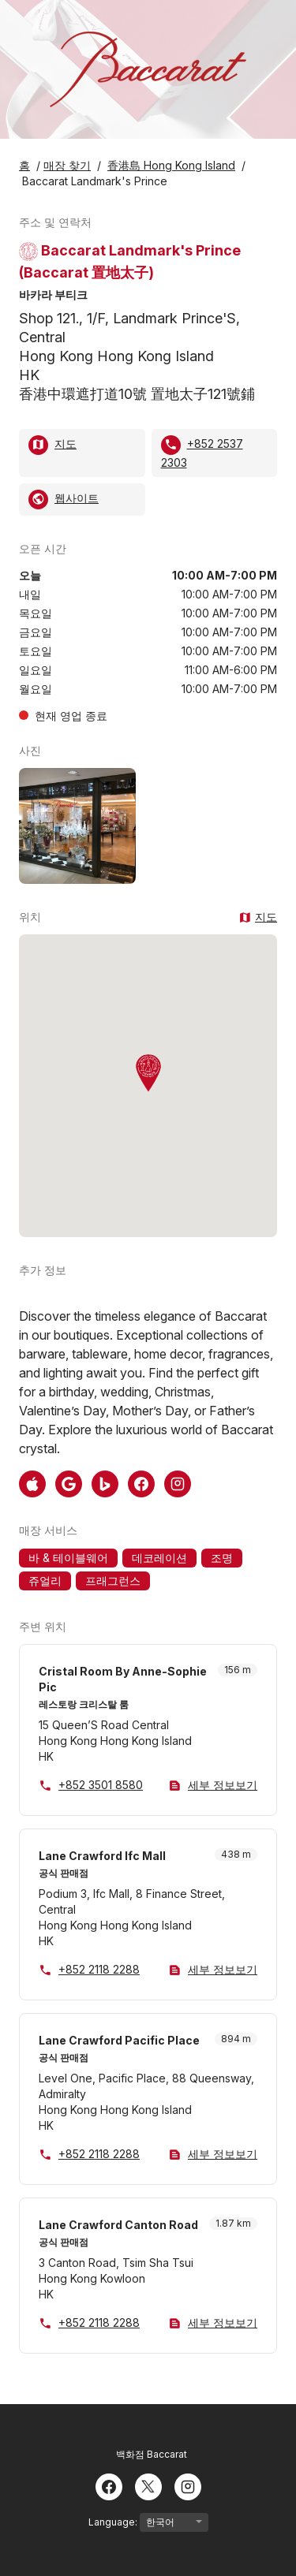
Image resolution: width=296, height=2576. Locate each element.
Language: (148, 2522)
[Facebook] (109, 2485)
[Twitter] (148, 2485)
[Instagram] (187, 2485)
